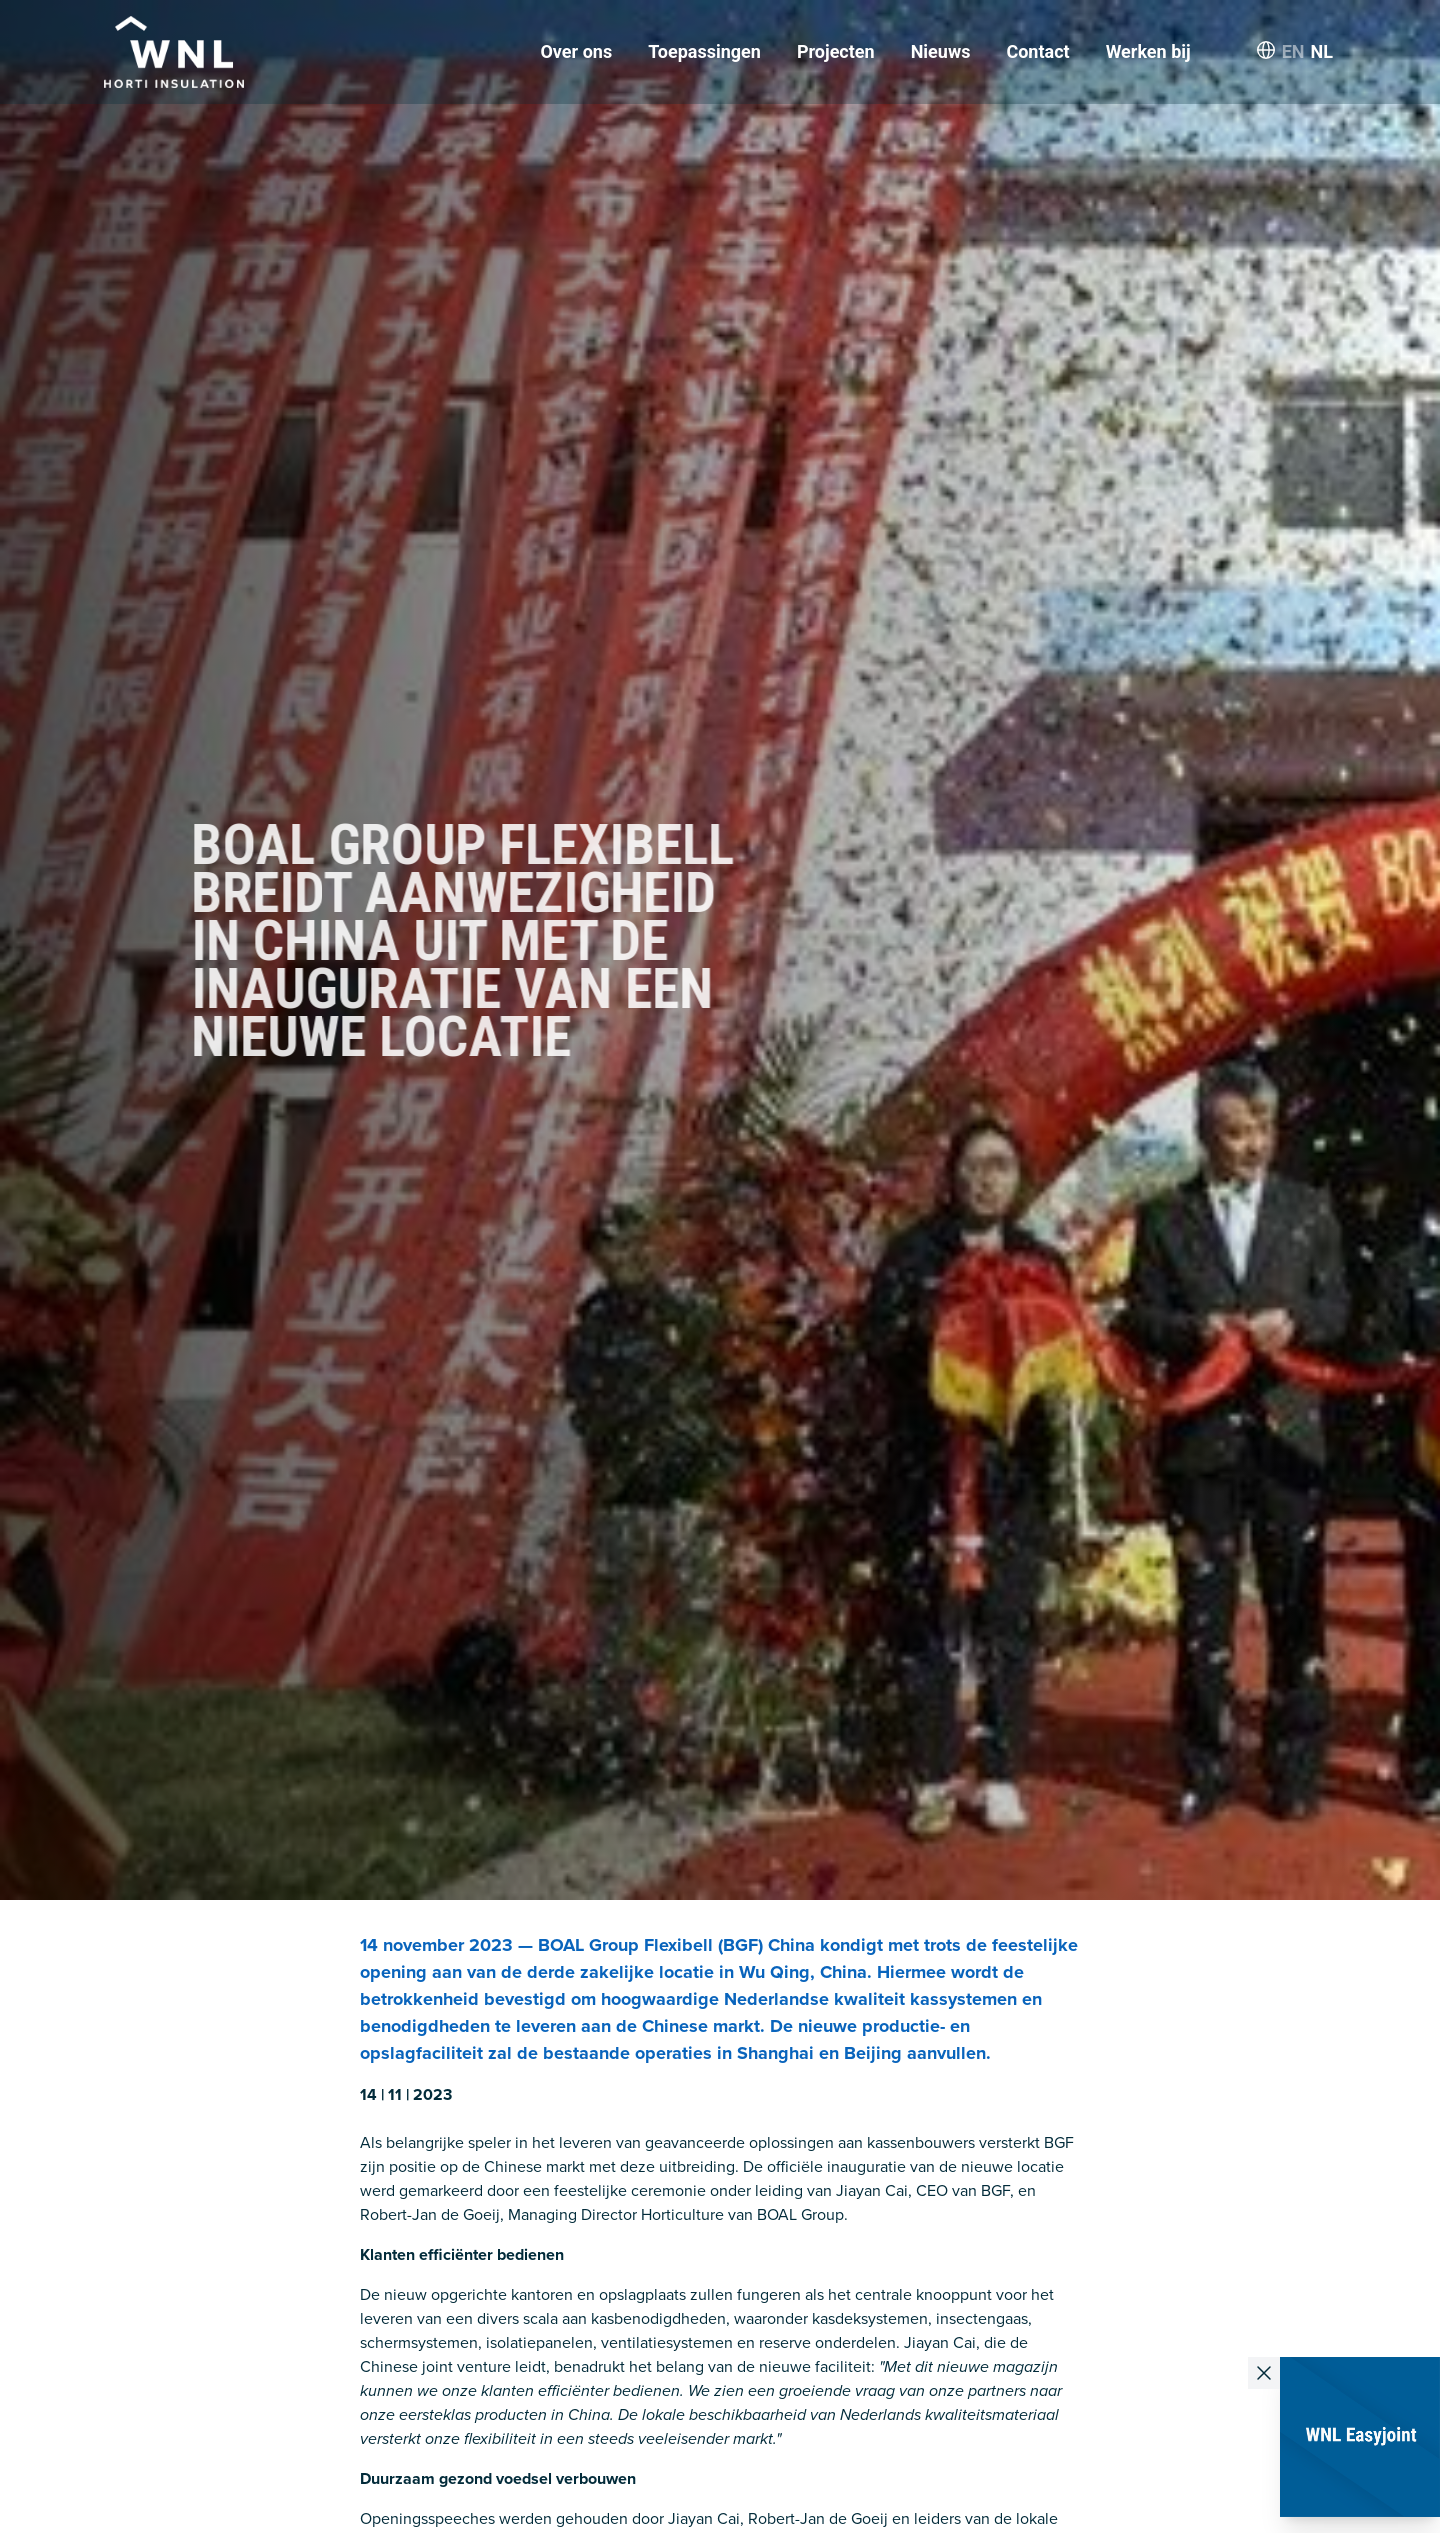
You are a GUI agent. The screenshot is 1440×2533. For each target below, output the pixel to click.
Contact (1037, 51)
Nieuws (941, 51)
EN (1293, 51)
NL (1322, 51)
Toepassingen (704, 51)
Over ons (576, 51)
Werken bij (1148, 51)
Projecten (836, 51)
